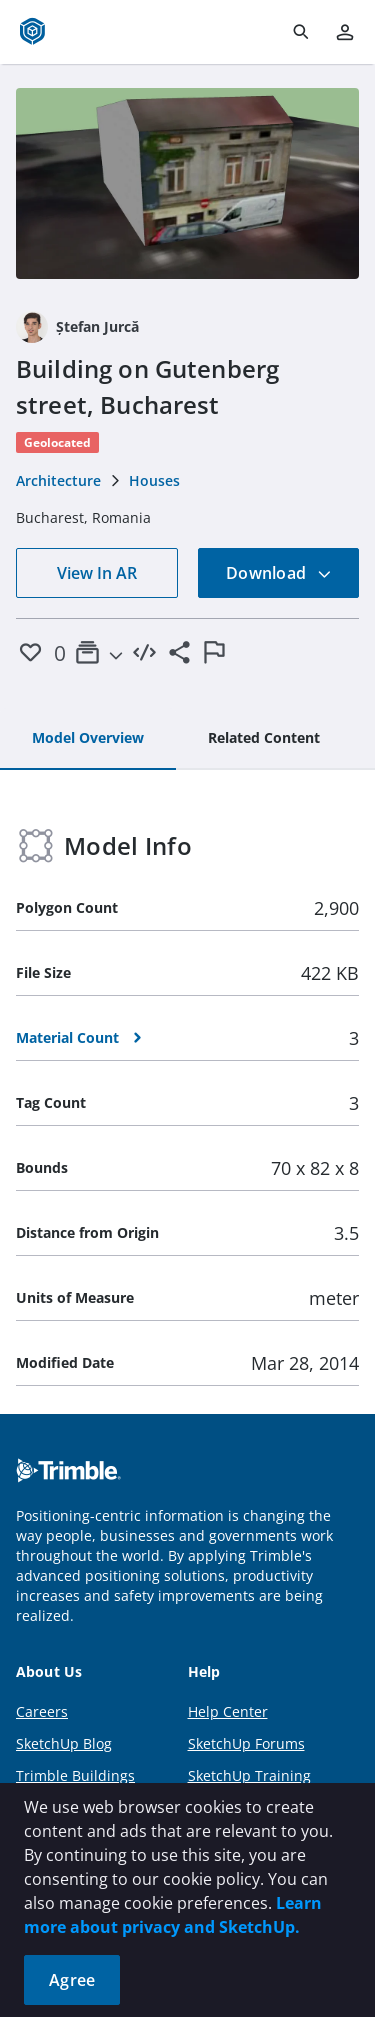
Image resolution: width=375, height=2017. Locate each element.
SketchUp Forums (246, 1743)
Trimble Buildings (75, 1775)
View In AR (97, 573)
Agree (72, 1980)
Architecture (58, 480)
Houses (154, 480)
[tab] (88, 739)
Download (279, 573)
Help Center (228, 1711)
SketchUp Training (249, 1775)
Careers (42, 1711)
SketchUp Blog (64, 1743)
